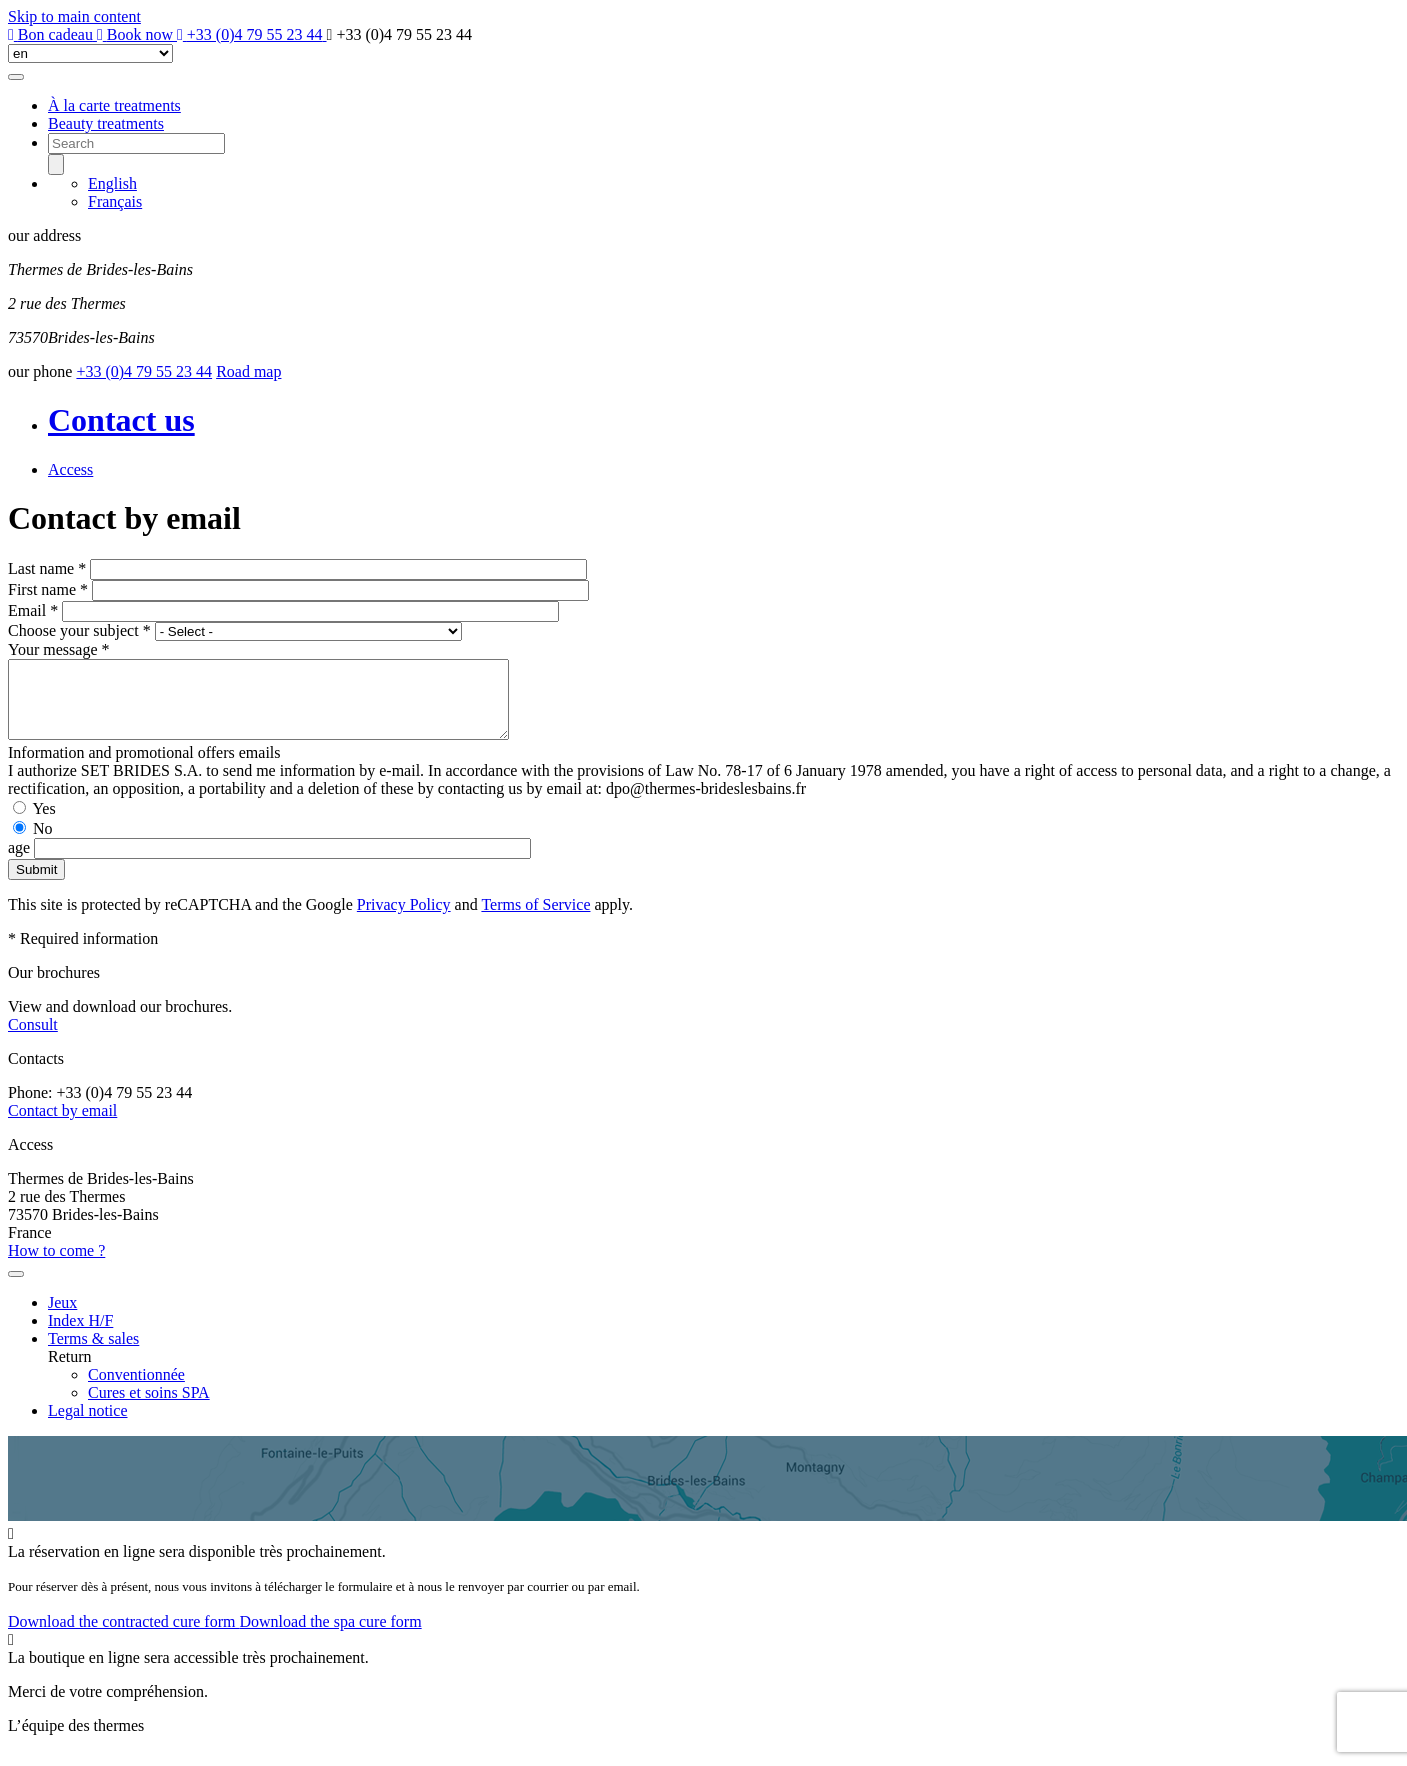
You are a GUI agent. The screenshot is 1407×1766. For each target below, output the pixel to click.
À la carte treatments (114, 105)
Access (70, 469)
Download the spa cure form (330, 1636)
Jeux (62, 1317)
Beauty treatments (106, 123)
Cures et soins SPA (149, 1407)
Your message (58, 649)
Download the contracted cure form (123, 1636)
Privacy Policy (404, 919)
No (43, 843)
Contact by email (62, 1125)
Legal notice (88, 1425)
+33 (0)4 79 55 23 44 (144, 371)
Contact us (121, 420)
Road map (248, 371)
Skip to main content (74, 16)
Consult (33, 1039)
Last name (47, 568)
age (21, 862)
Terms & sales (93, 1353)
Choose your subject (79, 630)
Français (115, 201)
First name (48, 589)
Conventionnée (136, 1389)
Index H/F (80, 1335)
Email (33, 610)
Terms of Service (535, 919)
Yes (43, 823)
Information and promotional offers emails (144, 767)
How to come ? (56, 1265)
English (112, 183)
